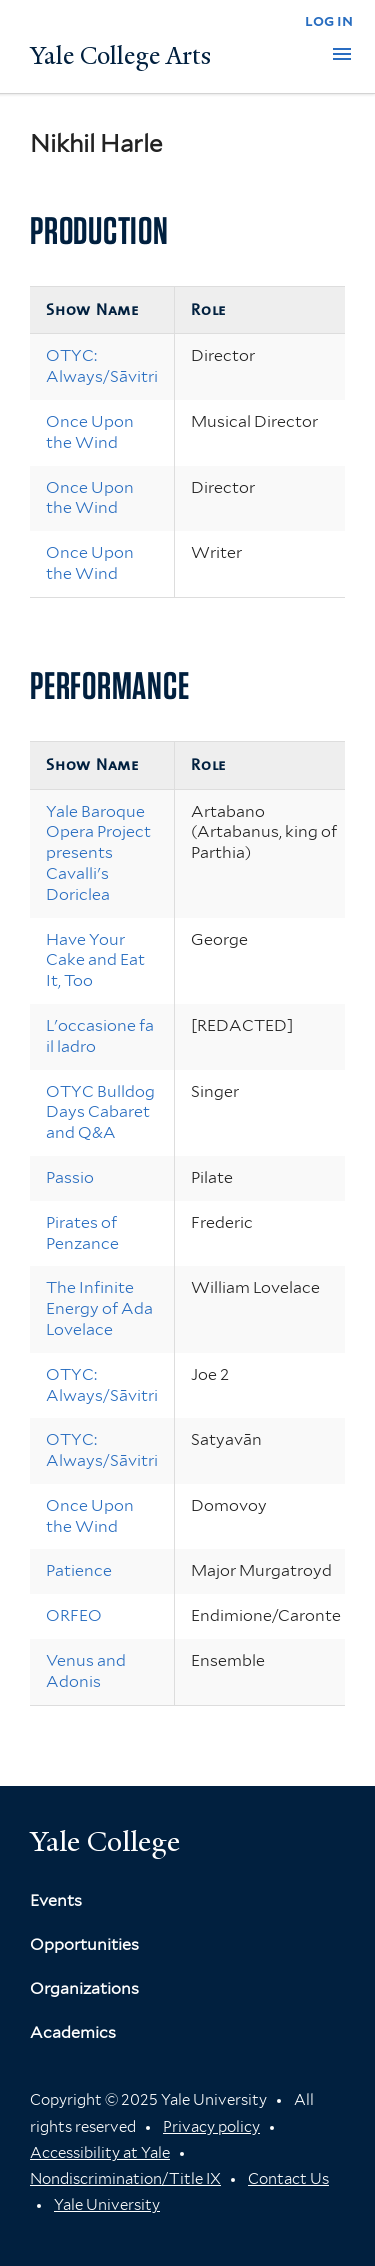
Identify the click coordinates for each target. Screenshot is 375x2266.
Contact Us (288, 2179)
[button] (342, 54)
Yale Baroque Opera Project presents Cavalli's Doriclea (98, 853)
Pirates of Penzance (82, 1233)
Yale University (107, 2205)
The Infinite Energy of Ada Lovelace (99, 1308)
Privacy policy (211, 2127)
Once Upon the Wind (90, 432)
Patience (79, 1570)
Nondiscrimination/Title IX (125, 2179)
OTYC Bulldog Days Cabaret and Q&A (100, 1112)
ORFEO (74, 1615)
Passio (70, 1177)
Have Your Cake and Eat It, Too (95, 960)
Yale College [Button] (105, 1841)
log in (329, 20)
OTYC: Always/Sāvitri (102, 366)
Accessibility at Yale (100, 2153)
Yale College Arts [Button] (120, 56)
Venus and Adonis (86, 1671)
